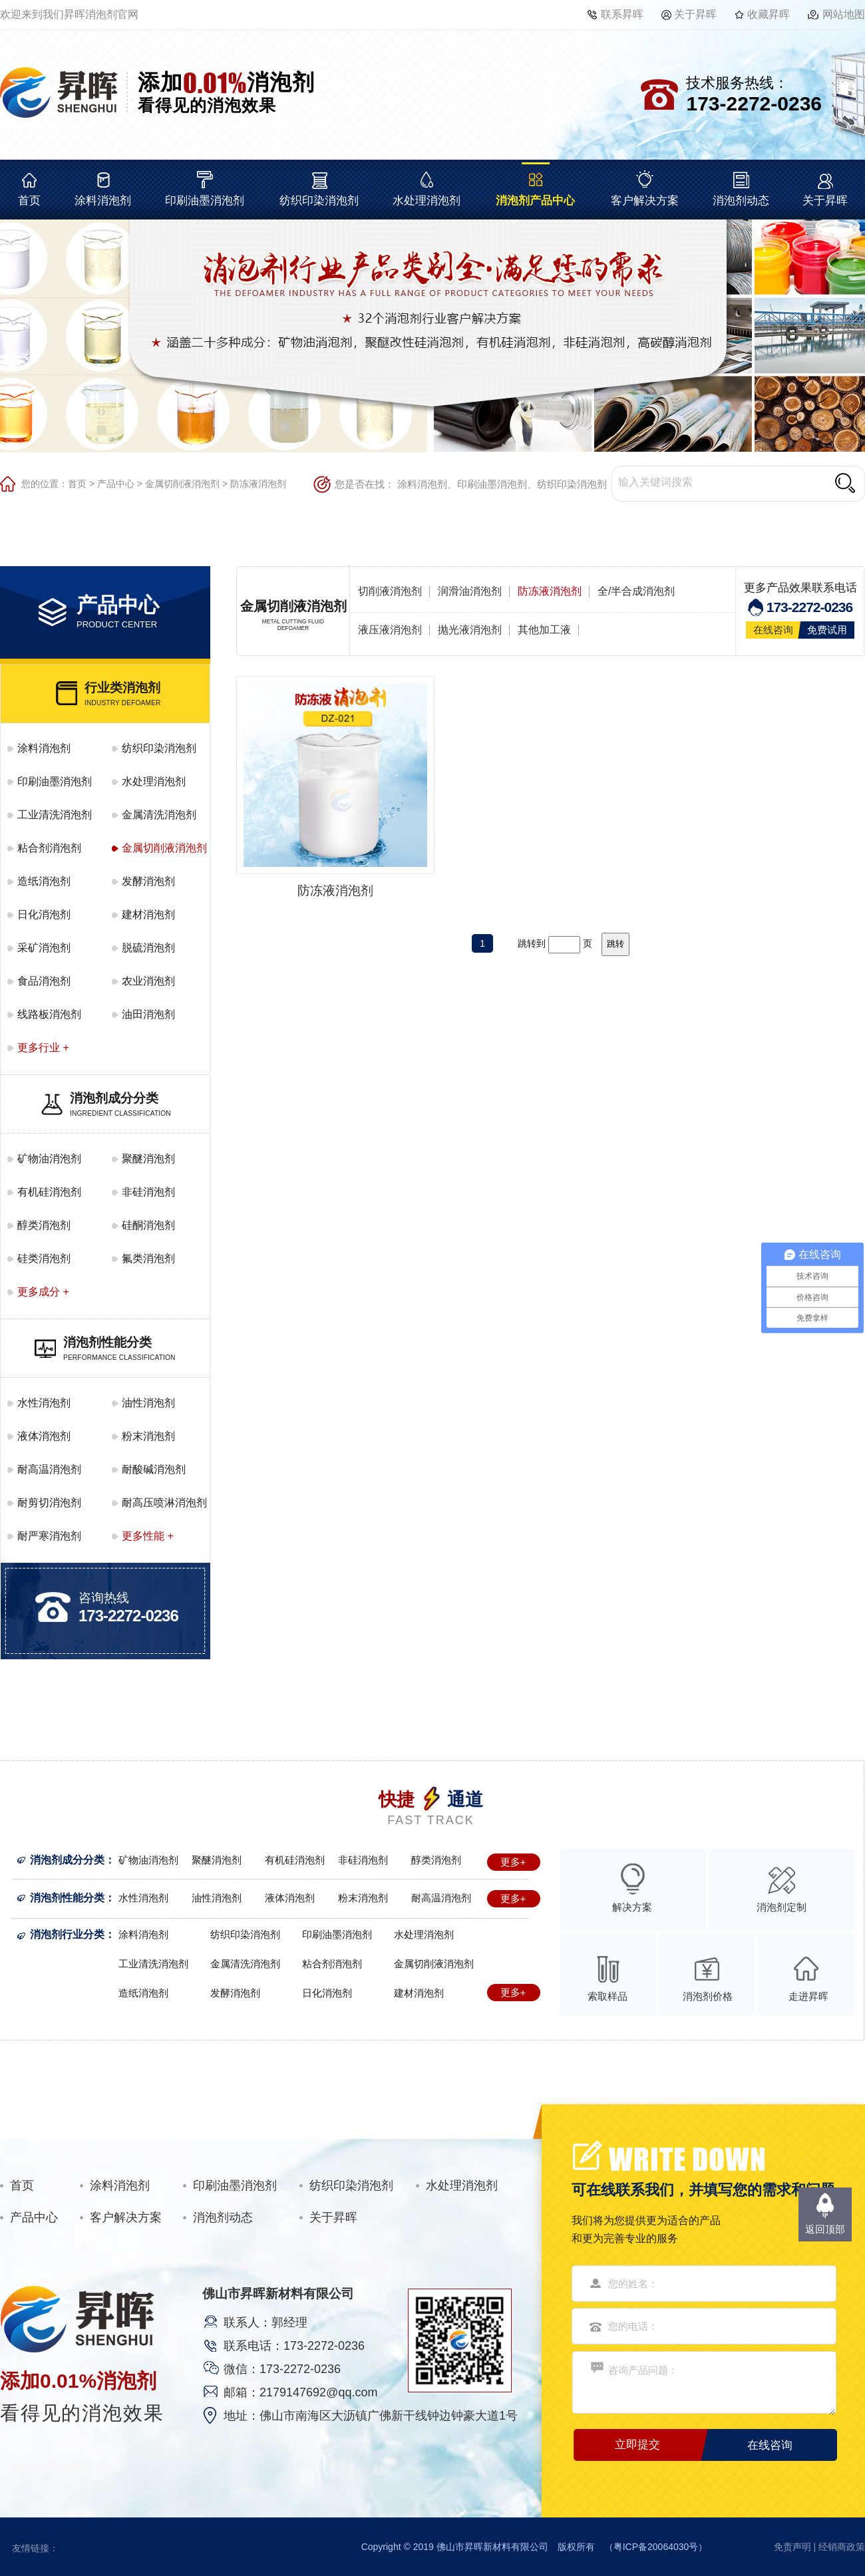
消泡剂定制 (781, 1907)
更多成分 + (43, 1291)
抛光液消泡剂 (470, 629)
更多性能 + (148, 1535)
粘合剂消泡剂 (49, 848)
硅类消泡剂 (44, 1258)
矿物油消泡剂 (49, 1158)
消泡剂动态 (741, 200)
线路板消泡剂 (49, 1014)
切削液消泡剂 (390, 591)
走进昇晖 (808, 1996)
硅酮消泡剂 (148, 1225)
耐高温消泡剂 (49, 1469)
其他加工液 (544, 629)
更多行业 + (43, 1047)
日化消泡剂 (44, 914)
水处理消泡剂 (426, 200)
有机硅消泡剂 (49, 1192)
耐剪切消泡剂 (49, 1502)
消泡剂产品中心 (535, 200)
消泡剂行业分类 (67, 1934)
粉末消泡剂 (148, 1436)
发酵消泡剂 (148, 881)
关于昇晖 (695, 14)
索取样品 (607, 1996)
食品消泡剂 (44, 981)
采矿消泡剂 (44, 947)
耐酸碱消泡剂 (154, 1469)
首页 (29, 200)
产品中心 (115, 483)
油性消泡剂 (148, 1402)
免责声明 (792, 2546)
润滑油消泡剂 (470, 591)
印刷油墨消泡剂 (204, 200)
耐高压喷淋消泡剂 (164, 1502)
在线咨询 (773, 629)
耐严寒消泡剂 (49, 1535)
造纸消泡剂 (44, 881)
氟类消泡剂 (148, 1258)
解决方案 (632, 1907)
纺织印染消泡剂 (319, 200)
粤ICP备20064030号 (656, 2546)
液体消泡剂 (44, 1436)
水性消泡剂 (44, 1402)
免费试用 (827, 629)
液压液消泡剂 (390, 629)
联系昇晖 (622, 14)
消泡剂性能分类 (67, 1897)
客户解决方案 (645, 200)
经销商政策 (841, 2546)
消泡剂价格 (708, 1996)
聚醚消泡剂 (148, 1158)
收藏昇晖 (768, 14)
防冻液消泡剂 (258, 483)
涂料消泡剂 (103, 200)
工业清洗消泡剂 (54, 814)
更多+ (513, 1861)
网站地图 (843, 14)
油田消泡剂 (148, 1014)
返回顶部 (825, 2229)
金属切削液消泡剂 (182, 483)
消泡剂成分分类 (67, 1859)
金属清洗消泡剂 (159, 814)
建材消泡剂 (148, 914)
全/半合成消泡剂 (636, 591)
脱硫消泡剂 (148, 947)
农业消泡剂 (148, 981)
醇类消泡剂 (44, 1225)
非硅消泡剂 (148, 1192)
